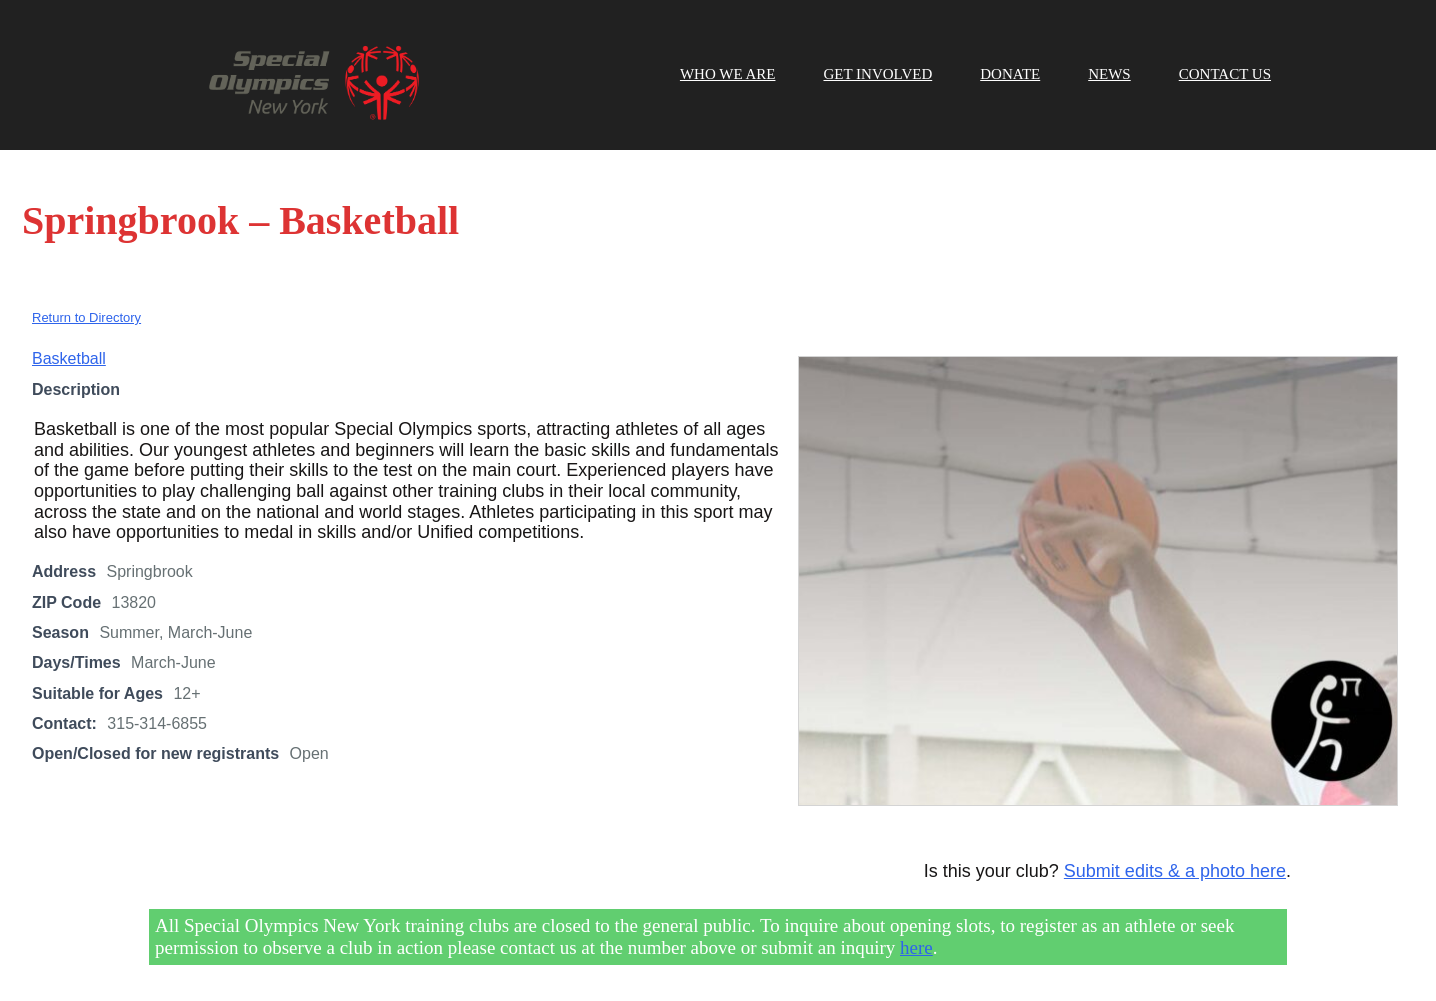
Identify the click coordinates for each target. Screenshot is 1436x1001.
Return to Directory (86, 317)
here (916, 947)
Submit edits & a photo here (1175, 871)
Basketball (69, 358)
